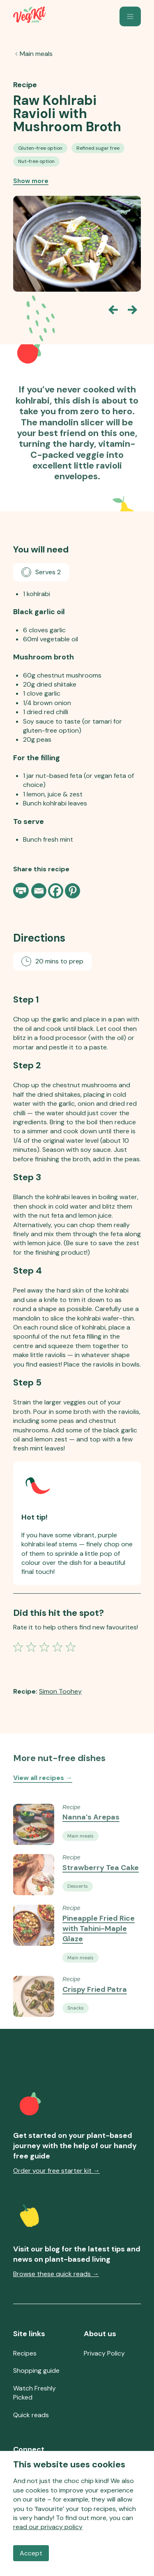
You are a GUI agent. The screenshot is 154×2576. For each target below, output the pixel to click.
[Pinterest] (72, 890)
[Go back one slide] (113, 310)
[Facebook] (55, 890)
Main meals (36, 53)
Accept (31, 2553)
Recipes (25, 2353)
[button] (130, 16)
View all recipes (42, 1785)
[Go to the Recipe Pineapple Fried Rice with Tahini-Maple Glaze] (33, 1950)
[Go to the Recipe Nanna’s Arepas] (33, 1839)
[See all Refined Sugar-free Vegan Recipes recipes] (97, 148)
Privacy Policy (104, 2353)
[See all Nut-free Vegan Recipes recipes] (36, 161)
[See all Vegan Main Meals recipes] (80, 1850)
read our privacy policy (48, 2527)
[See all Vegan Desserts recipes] (77, 1901)
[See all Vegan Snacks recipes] (75, 2022)
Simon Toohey (60, 1691)
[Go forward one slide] (132, 310)
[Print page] (21, 890)
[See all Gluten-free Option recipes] (40, 148)
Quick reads (31, 2415)
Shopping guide (36, 2370)
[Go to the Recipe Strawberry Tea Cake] (33, 1889)
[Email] (38, 890)
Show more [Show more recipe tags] (30, 181)
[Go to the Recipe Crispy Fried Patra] (33, 2011)
